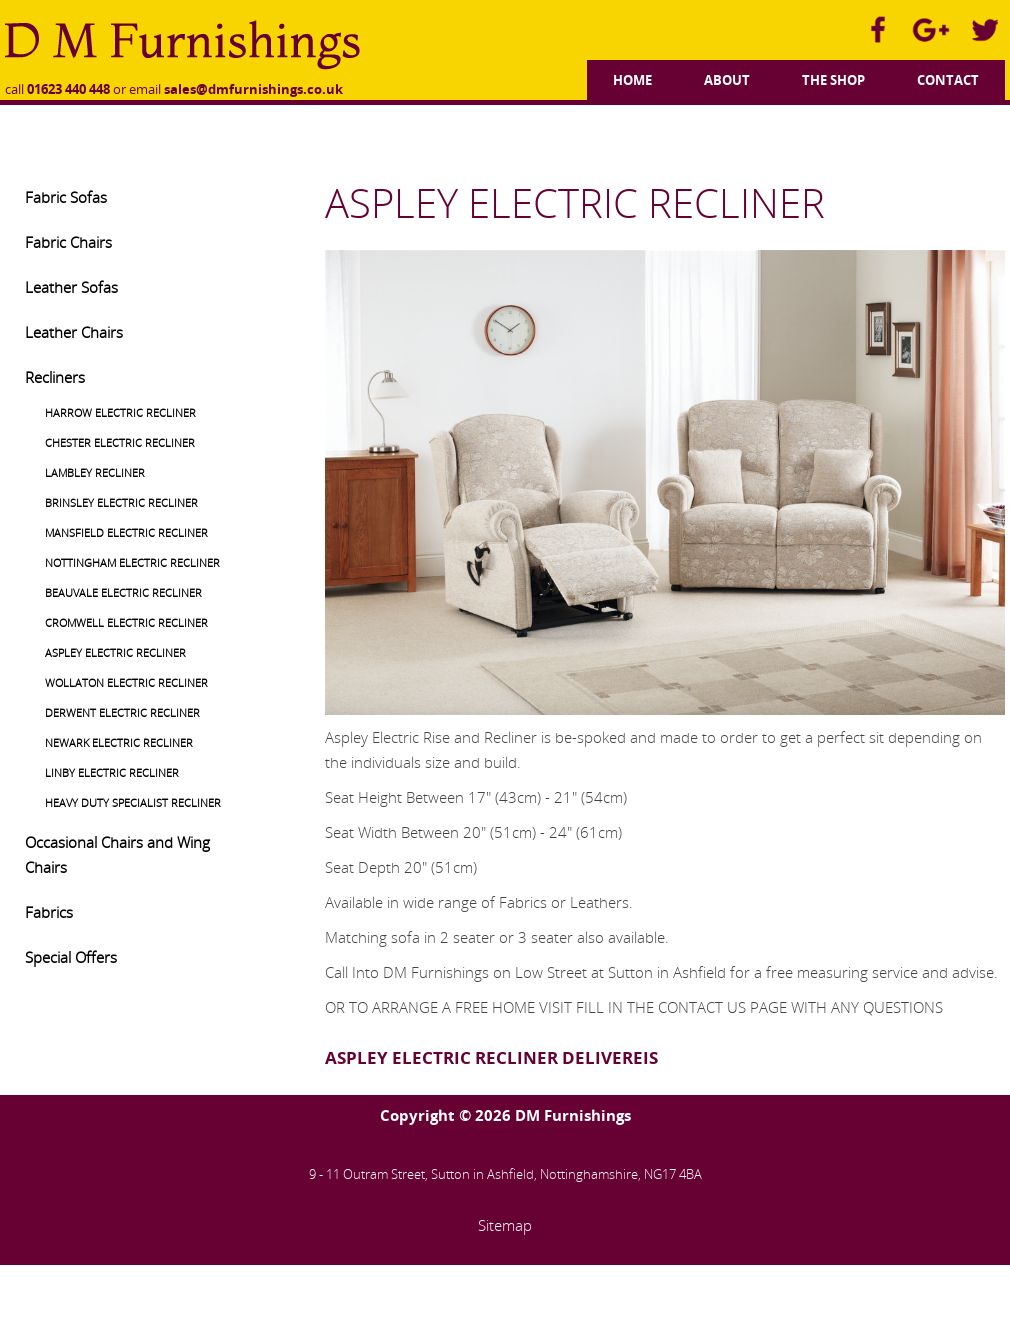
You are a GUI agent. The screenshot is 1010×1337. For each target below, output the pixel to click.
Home (632, 80)
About (727, 80)
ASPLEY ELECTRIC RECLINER (115, 652)
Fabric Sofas (66, 197)
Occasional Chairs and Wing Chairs (117, 854)
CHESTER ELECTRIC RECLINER (120, 442)
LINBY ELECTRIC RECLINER (112, 772)
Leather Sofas (71, 287)
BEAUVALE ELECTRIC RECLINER (123, 592)
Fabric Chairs (68, 242)
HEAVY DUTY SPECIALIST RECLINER (133, 802)
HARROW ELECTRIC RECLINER (120, 412)
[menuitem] (632, 77)
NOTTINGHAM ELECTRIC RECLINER (132, 562)
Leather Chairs (74, 332)
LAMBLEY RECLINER (95, 472)
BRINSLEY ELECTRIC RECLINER (121, 502)
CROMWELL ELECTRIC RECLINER (126, 622)
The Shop (833, 80)
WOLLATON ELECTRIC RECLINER (126, 682)
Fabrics (49, 912)
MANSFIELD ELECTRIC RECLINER (126, 532)
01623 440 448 (68, 89)
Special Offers (71, 957)
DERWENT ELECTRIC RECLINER (122, 712)
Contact (948, 80)
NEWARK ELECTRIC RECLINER (119, 742)
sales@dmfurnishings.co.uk (253, 89)
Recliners (55, 377)
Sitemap (505, 1225)
